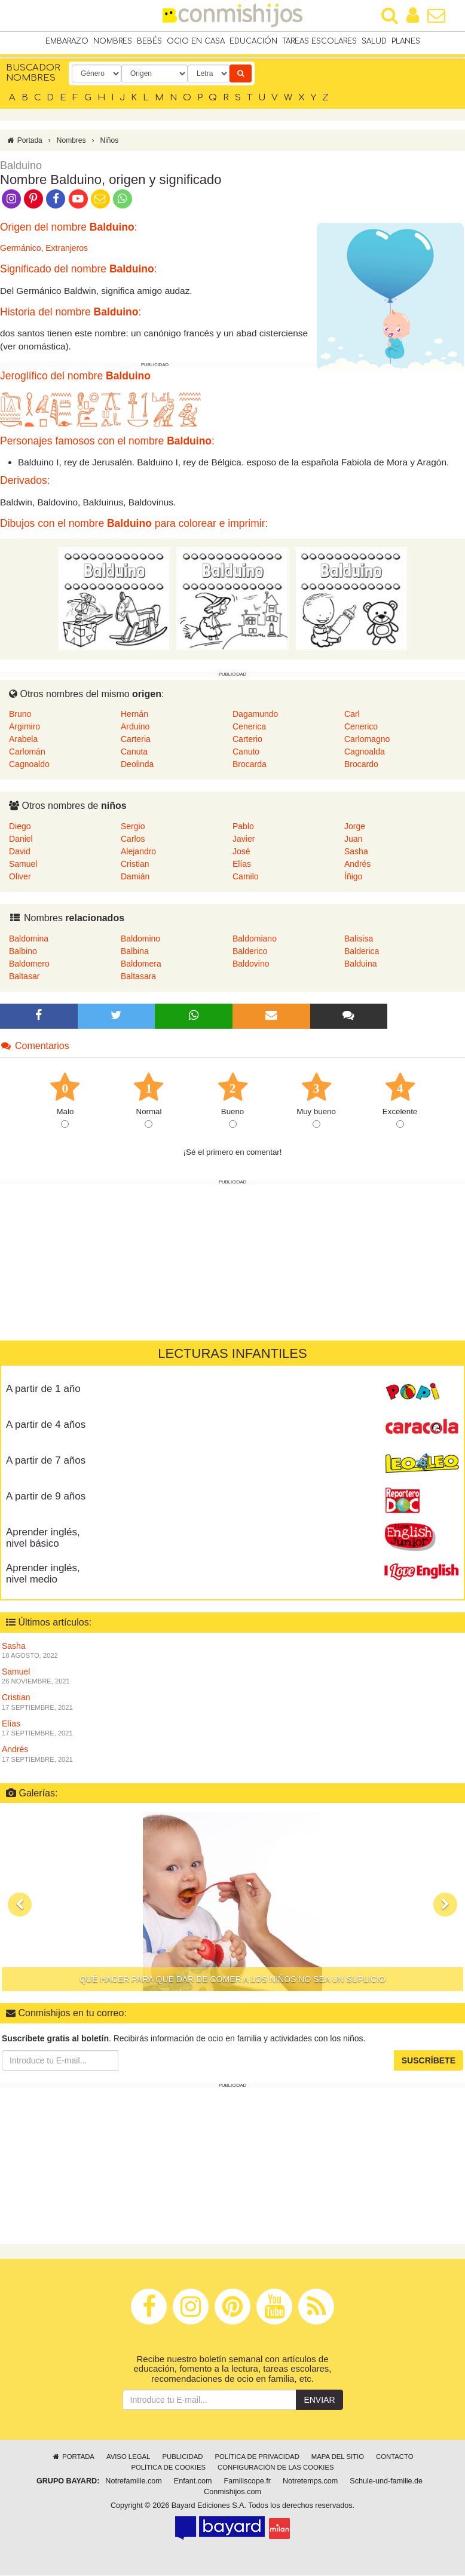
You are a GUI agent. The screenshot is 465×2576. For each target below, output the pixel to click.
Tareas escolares (319, 41)
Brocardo (361, 765)
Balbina (135, 951)
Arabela (23, 740)
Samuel (23, 865)
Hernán (134, 715)
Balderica (361, 951)
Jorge (354, 827)
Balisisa (358, 939)
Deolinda (137, 765)
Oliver (20, 877)
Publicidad (182, 2457)
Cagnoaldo (29, 765)
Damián (135, 877)
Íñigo (353, 877)
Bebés (149, 41)
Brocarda (249, 765)
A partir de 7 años (45, 1461)
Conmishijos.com (232, 2493)
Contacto (395, 2457)
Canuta (134, 753)
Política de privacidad (257, 2457)
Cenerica (249, 727)
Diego (20, 827)
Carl (352, 715)
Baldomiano (254, 939)
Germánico (20, 249)
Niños (109, 141)
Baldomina (28, 939)
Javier (243, 840)
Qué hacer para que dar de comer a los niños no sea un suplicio (232, 1980)
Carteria (136, 740)
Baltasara (138, 977)
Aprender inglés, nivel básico (43, 1539)
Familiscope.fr (247, 2482)
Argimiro (24, 727)
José (241, 852)
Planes (405, 41)
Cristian (135, 865)
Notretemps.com (310, 2482)
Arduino (135, 727)
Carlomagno (367, 740)
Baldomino (140, 939)
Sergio (133, 827)
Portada (24, 141)
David (19, 852)
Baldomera (141, 964)
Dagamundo (255, 715)
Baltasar (24, 977)
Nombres (112, 41)
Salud (374, 41)
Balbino (23, 951)
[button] (20, 1906)
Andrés (357, 865)
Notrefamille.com (133, 2482)
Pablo (243, 827)
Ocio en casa (196, 41)
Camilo (245, 877)
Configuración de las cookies (276, 2468)
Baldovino (251, 964)
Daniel (21, 840)
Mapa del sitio (337, 2457)
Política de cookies (168, 2468)
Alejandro (138, 852)
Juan (353, 840)
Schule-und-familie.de (386, 2482)
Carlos (133, 840)
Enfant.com (193, 2482)
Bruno (20, 715)
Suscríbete (428, 2061)
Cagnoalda (364, 753)
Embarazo (66, 41)
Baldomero (29, 964)
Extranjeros (66, 249)
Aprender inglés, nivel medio (43, 1574)
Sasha (356, 852)
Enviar (319, 2401)
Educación (253, 41)
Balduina (360, 964)
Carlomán (27, 753)
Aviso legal (128, 2457)
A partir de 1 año (43, 1390)
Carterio (247, 740)
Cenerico (361, 727)
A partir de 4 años (45, 1425)
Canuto (245, 753)
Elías (241, 865)
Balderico (249, 951)
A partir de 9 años (45, 1497)
